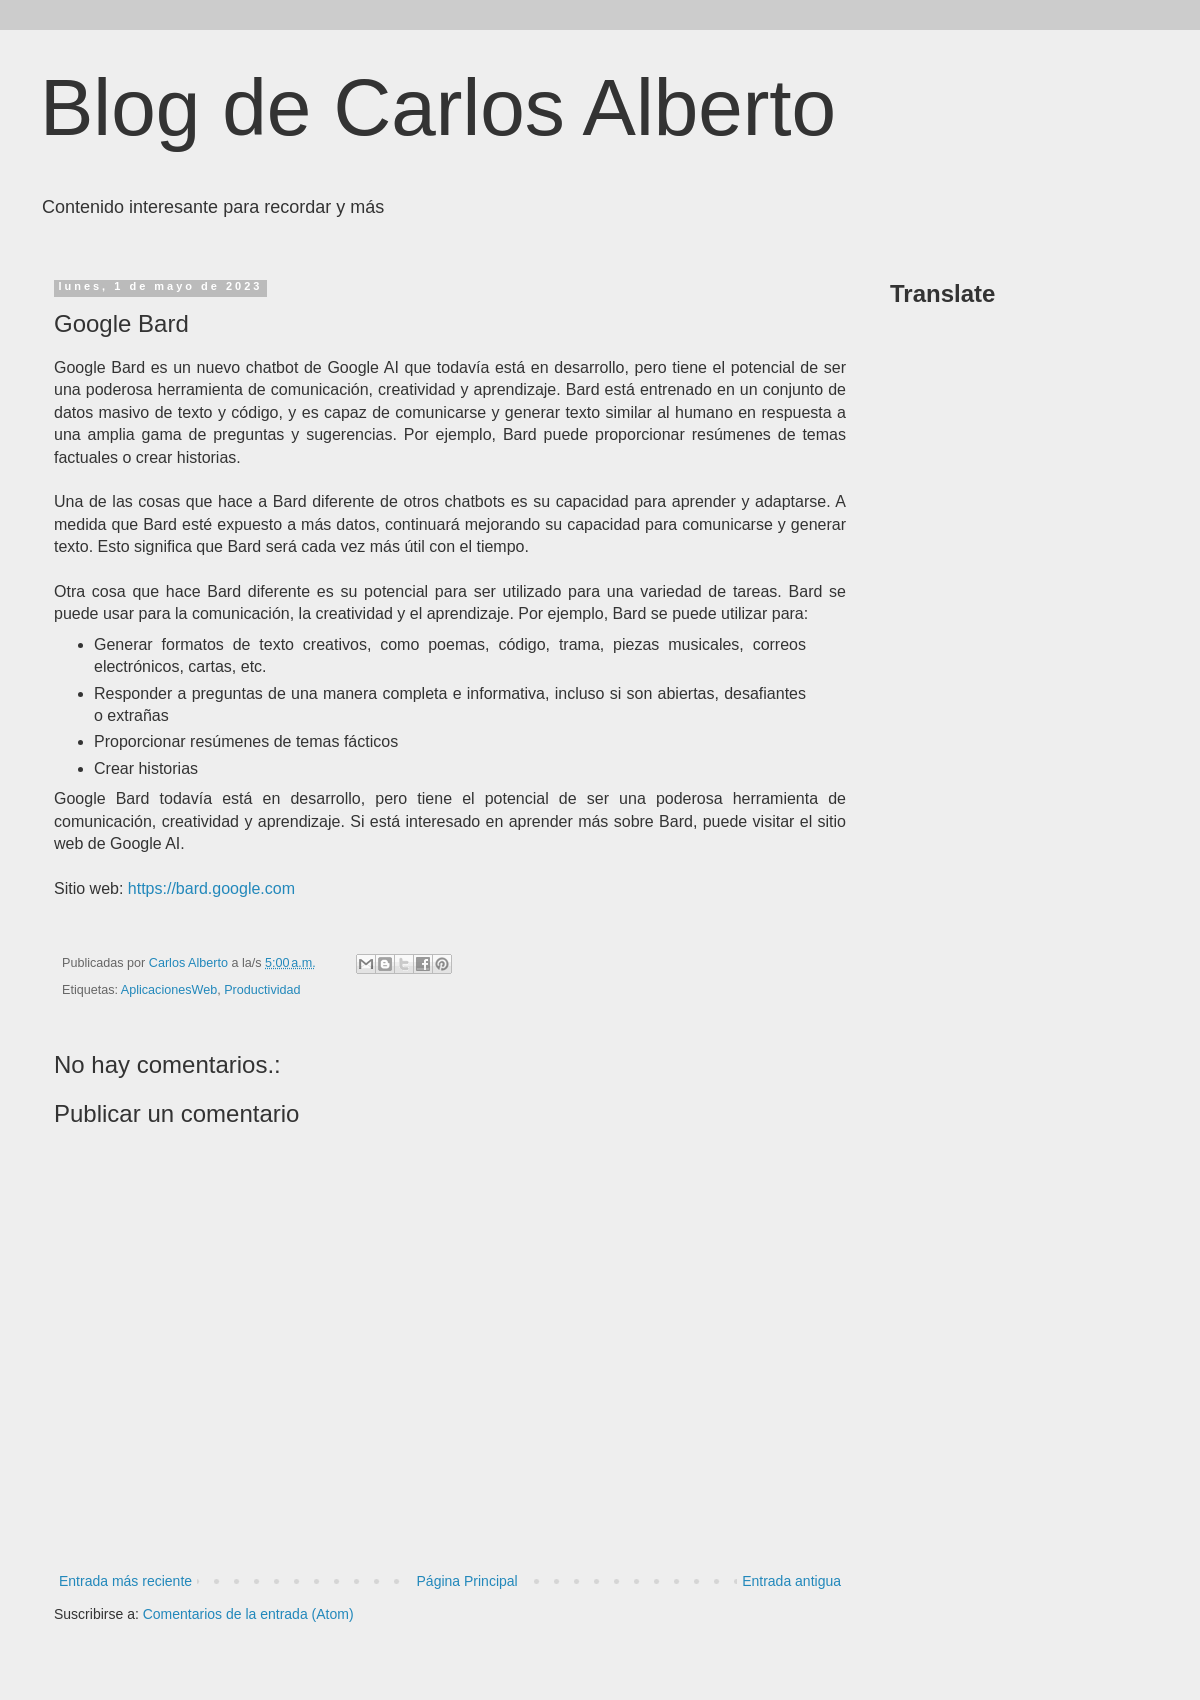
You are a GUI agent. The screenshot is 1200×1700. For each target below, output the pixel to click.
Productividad (262, 990)
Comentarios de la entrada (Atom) (248, 1614)
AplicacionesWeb (169, 990)
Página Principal (467, 1581)
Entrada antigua (791, 1581)
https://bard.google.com (211, 888)
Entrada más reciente (125, 1581)
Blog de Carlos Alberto (438, 107)
